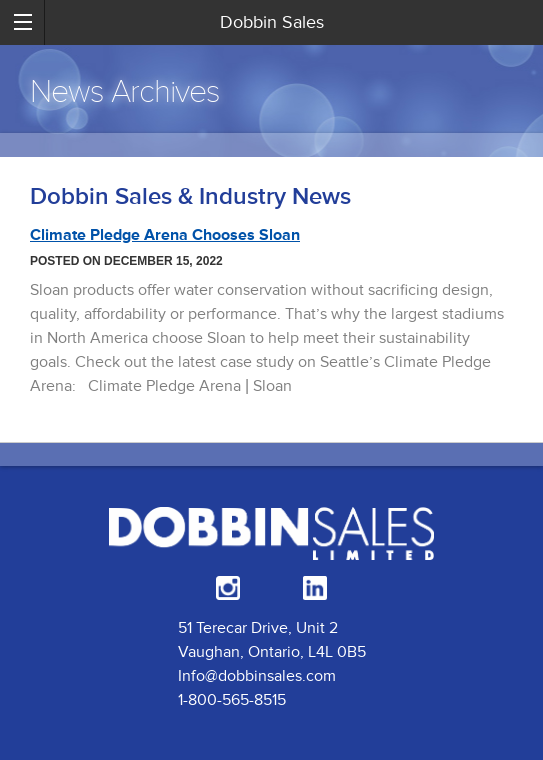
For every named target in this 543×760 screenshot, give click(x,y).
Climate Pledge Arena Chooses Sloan (165, 235)
